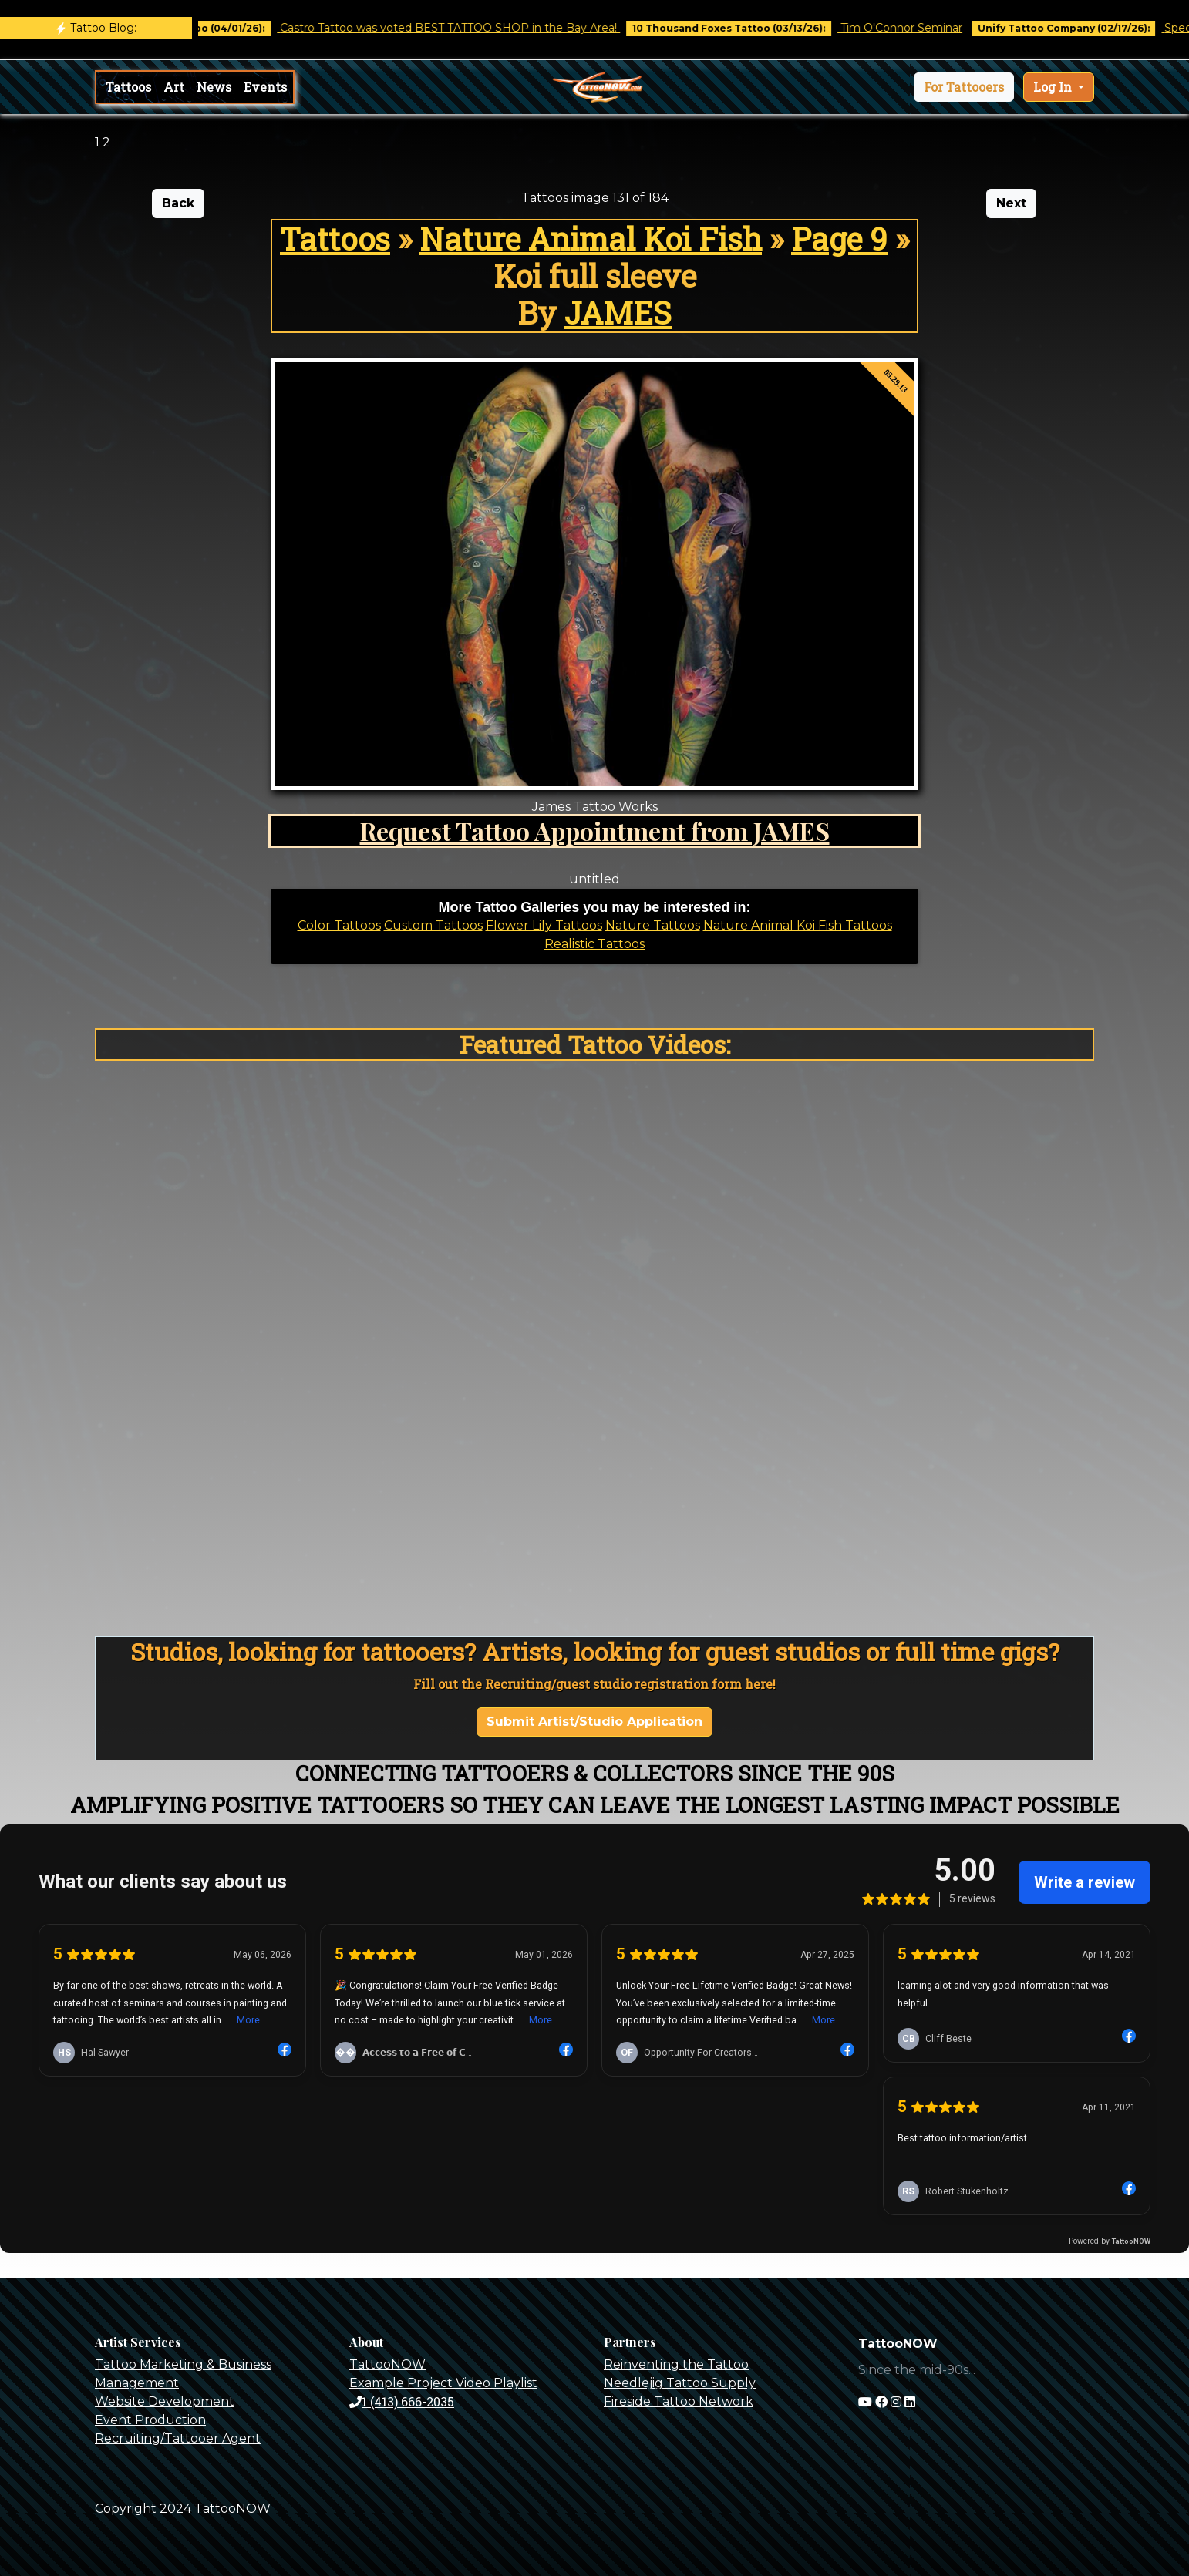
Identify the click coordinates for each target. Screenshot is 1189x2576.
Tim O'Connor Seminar (919, 28)
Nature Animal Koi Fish (590, 238)
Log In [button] (1054, 87)
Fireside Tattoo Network (678, 2401)
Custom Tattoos (433, 925)
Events (265, 87)
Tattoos (128, 87)
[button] (964, 87)
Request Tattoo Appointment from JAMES (595, 830)
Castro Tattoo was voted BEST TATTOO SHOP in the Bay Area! (468, 28)
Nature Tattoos (652, 925)
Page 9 (839, 238)
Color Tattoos (339, 925)
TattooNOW (387, 2364)
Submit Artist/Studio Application (594, 1721)
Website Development (164, 2401)
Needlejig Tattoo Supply (680, 2383)
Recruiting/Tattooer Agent (178, 2438)
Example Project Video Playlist (443, 2383)
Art (173, 87)
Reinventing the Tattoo (676, 2364)
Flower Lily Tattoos (544, 925)
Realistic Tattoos (594, 944)
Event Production (150, 2420)
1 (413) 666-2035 (401, 2401)
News (214, 87)
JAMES (618, 312)
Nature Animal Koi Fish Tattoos (797, 925)
